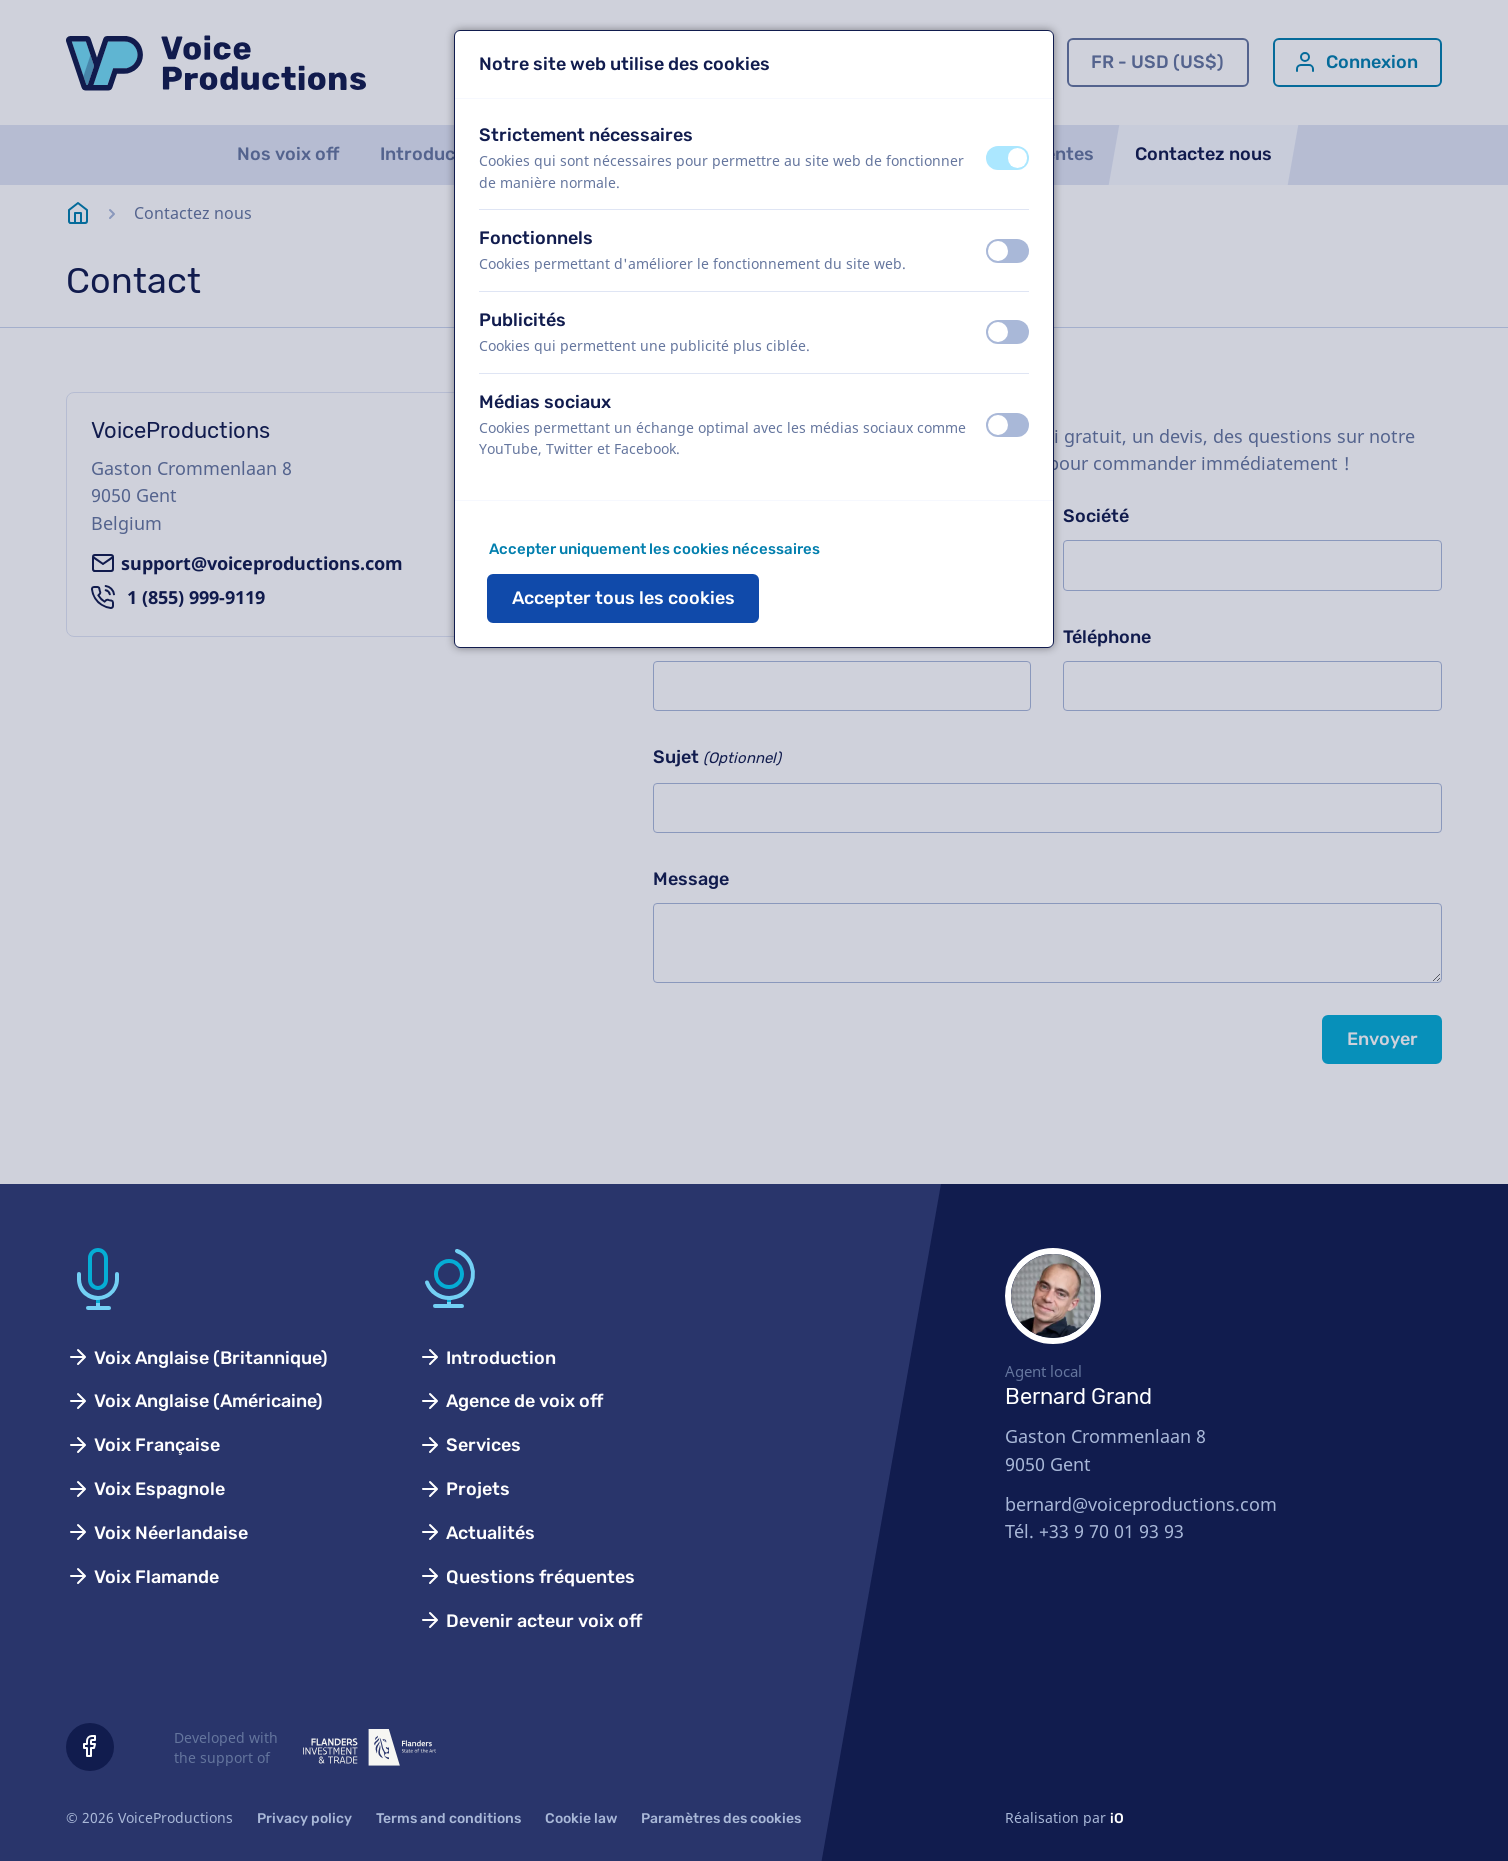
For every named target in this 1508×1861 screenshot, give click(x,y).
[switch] (1007, 158)
